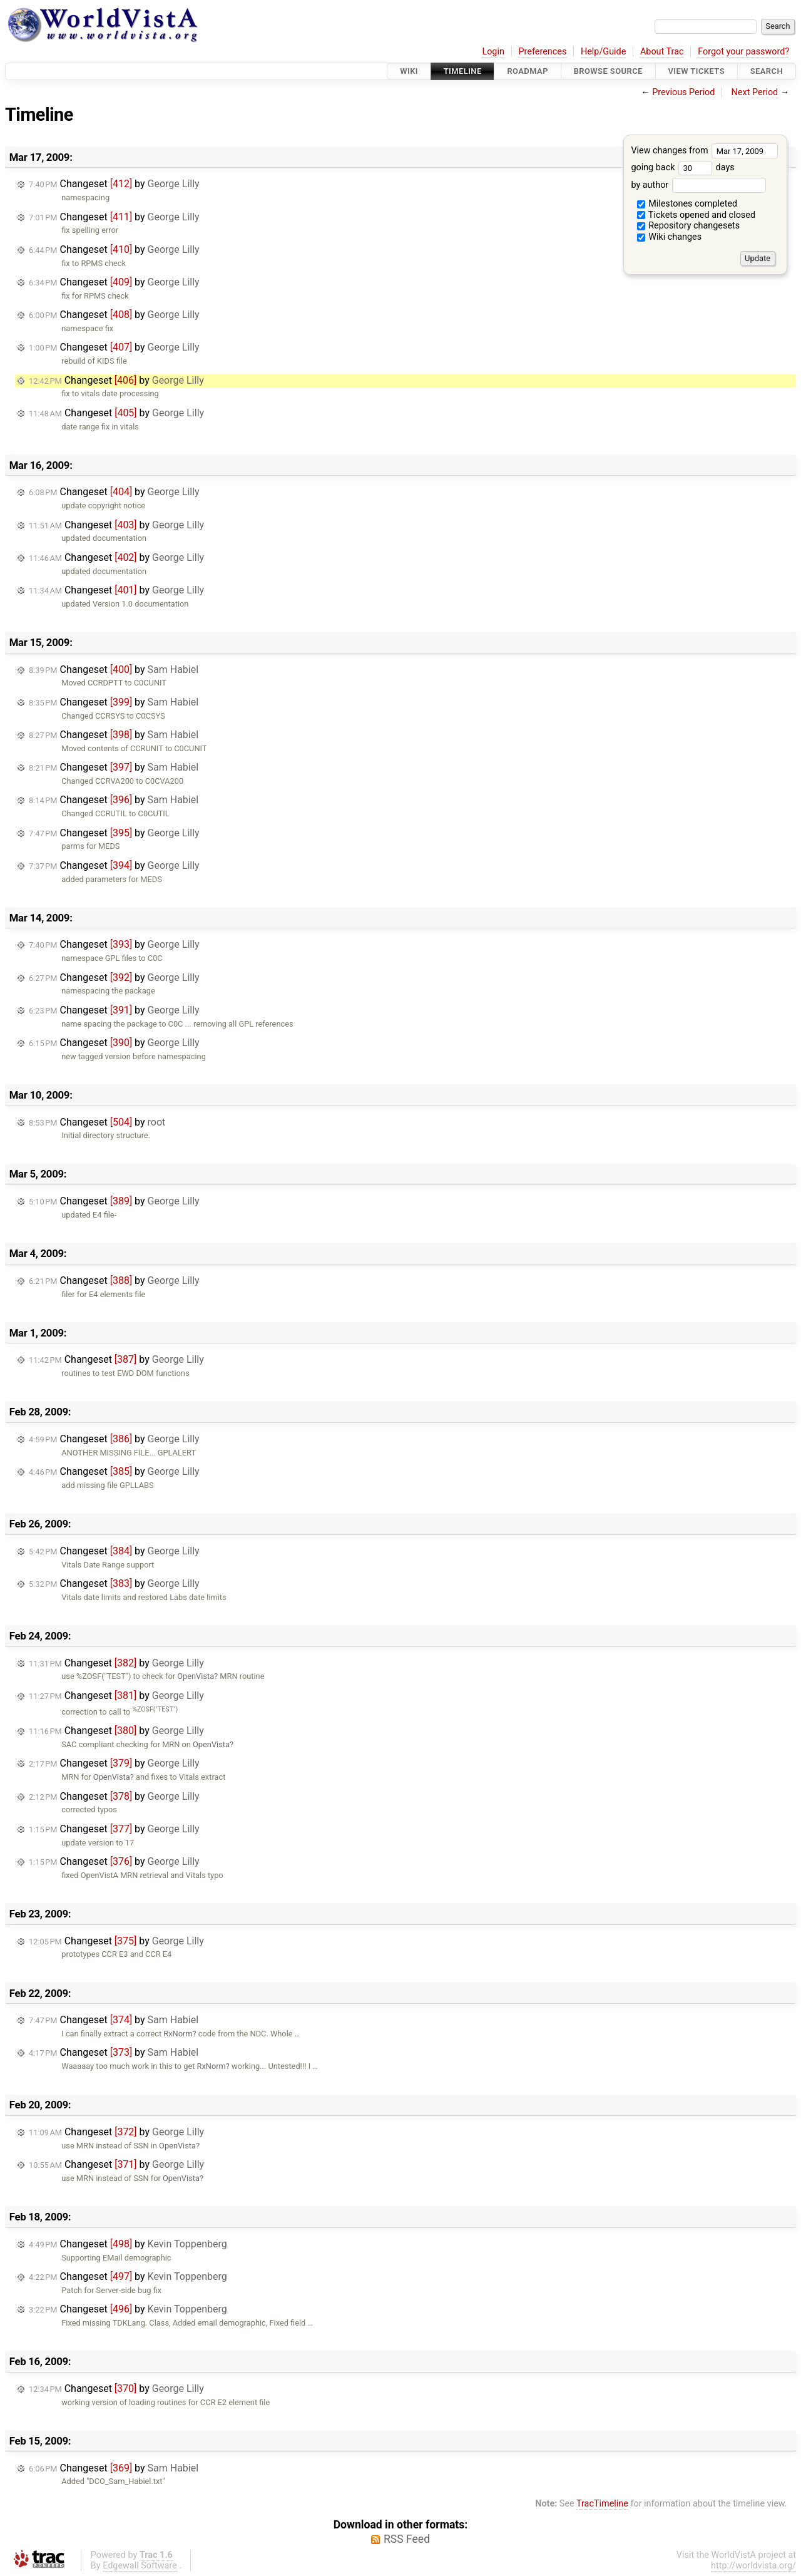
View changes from (704, 150)
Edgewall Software (140, 2565)
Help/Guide (603, 51)
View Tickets (696, 71)
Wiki (409, 71)
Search (766, 71)
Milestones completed (687, 203)
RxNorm (177, 2033)
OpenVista (195, 1676)
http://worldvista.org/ (753, 2565)
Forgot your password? (743, 51)
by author (698, 185)
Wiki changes (669, 237)
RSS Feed (407, 2539)
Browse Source (608, 71)
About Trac (662, 51)
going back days (682, 167)
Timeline (463, 71)
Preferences (542, 51)
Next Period (755, 92)
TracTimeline (602, 2503)
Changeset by (114, 184)
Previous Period (683, 92)
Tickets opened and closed (696, 215)
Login (493, 51)
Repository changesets (688, 225)
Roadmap (527, 71)
